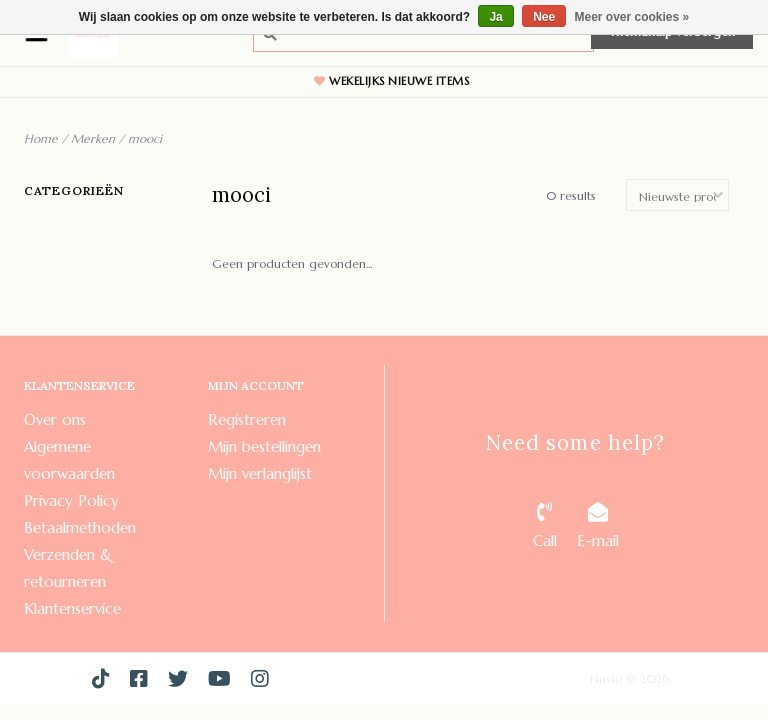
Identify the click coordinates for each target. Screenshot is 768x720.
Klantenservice (72, 608)
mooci (145, 138)
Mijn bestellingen (264, 446)
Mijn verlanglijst (260, 473)
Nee (544, 17)
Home (41, 138)
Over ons (55, 419)
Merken (93, 138)
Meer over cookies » (632, 17)
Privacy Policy (71, 500)
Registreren (247, 419)
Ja (495, 17)
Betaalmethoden (80, 527)
